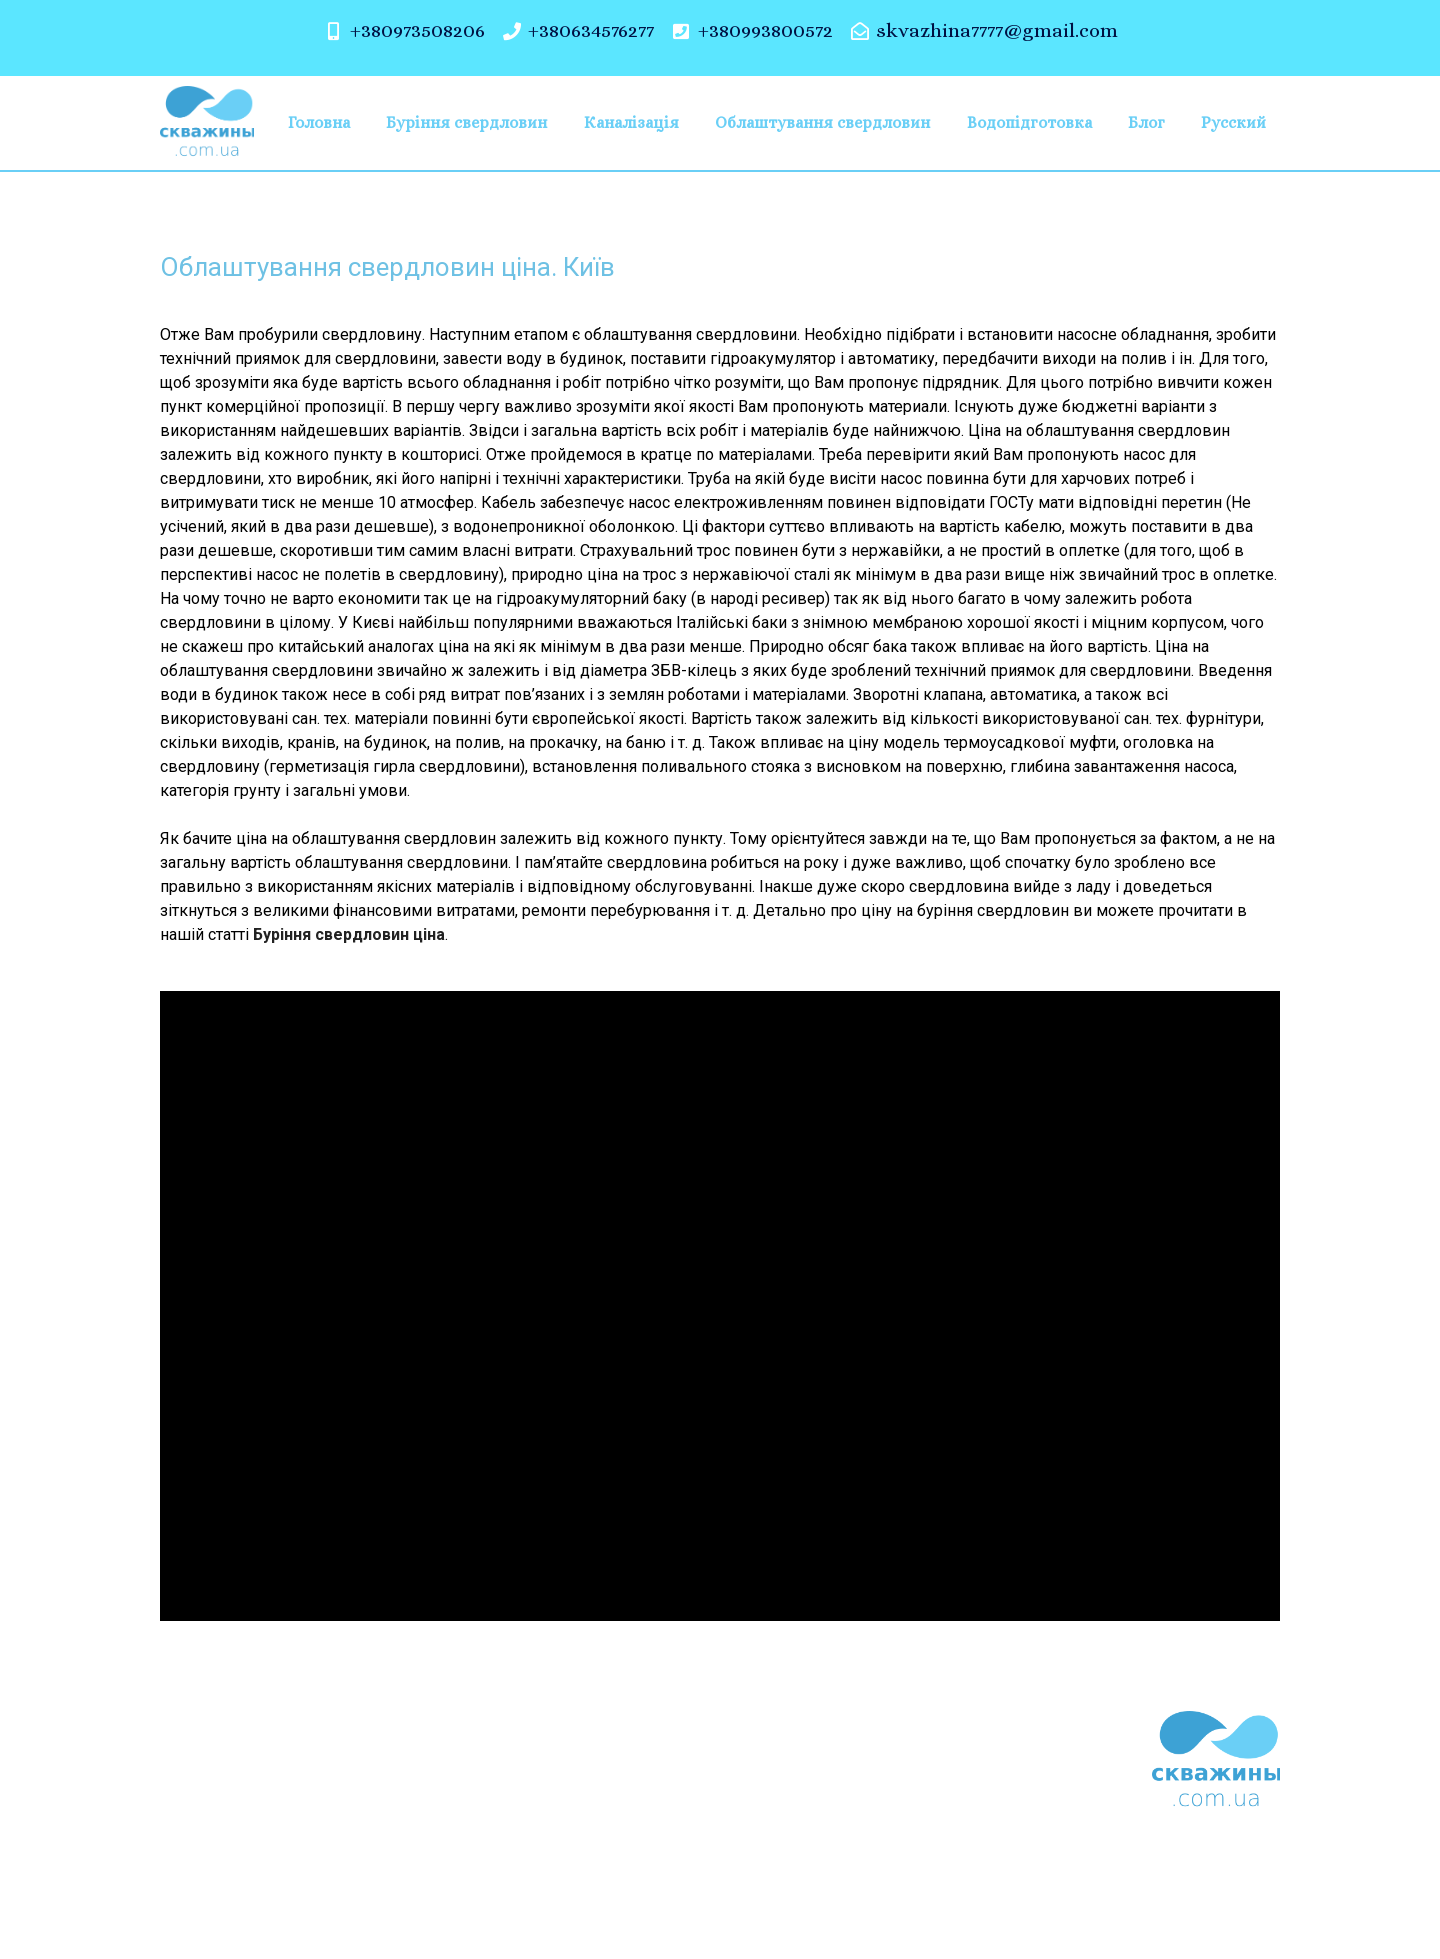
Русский (1233, 122)
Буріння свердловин (466, 122)
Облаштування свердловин (822, 122)
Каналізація (631, 122)
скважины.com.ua (522, 1891)
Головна (319, 122)
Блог (1146, 122)
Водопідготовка (1029, 122)
